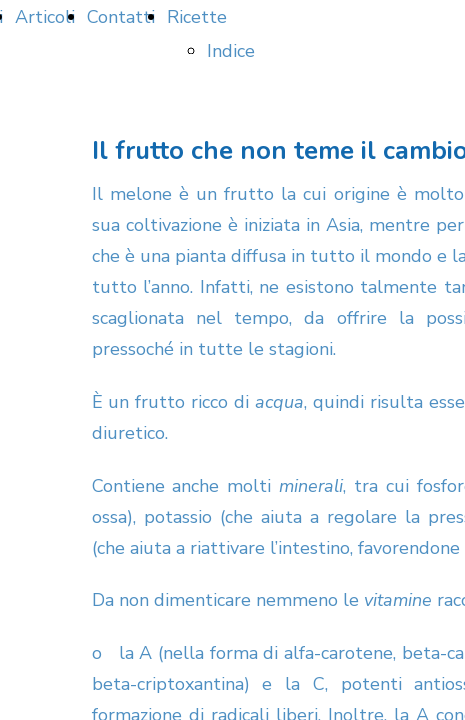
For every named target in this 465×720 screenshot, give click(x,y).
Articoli (45, 17)
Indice (231, 51)
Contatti (121, 17)
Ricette (197, 17)
